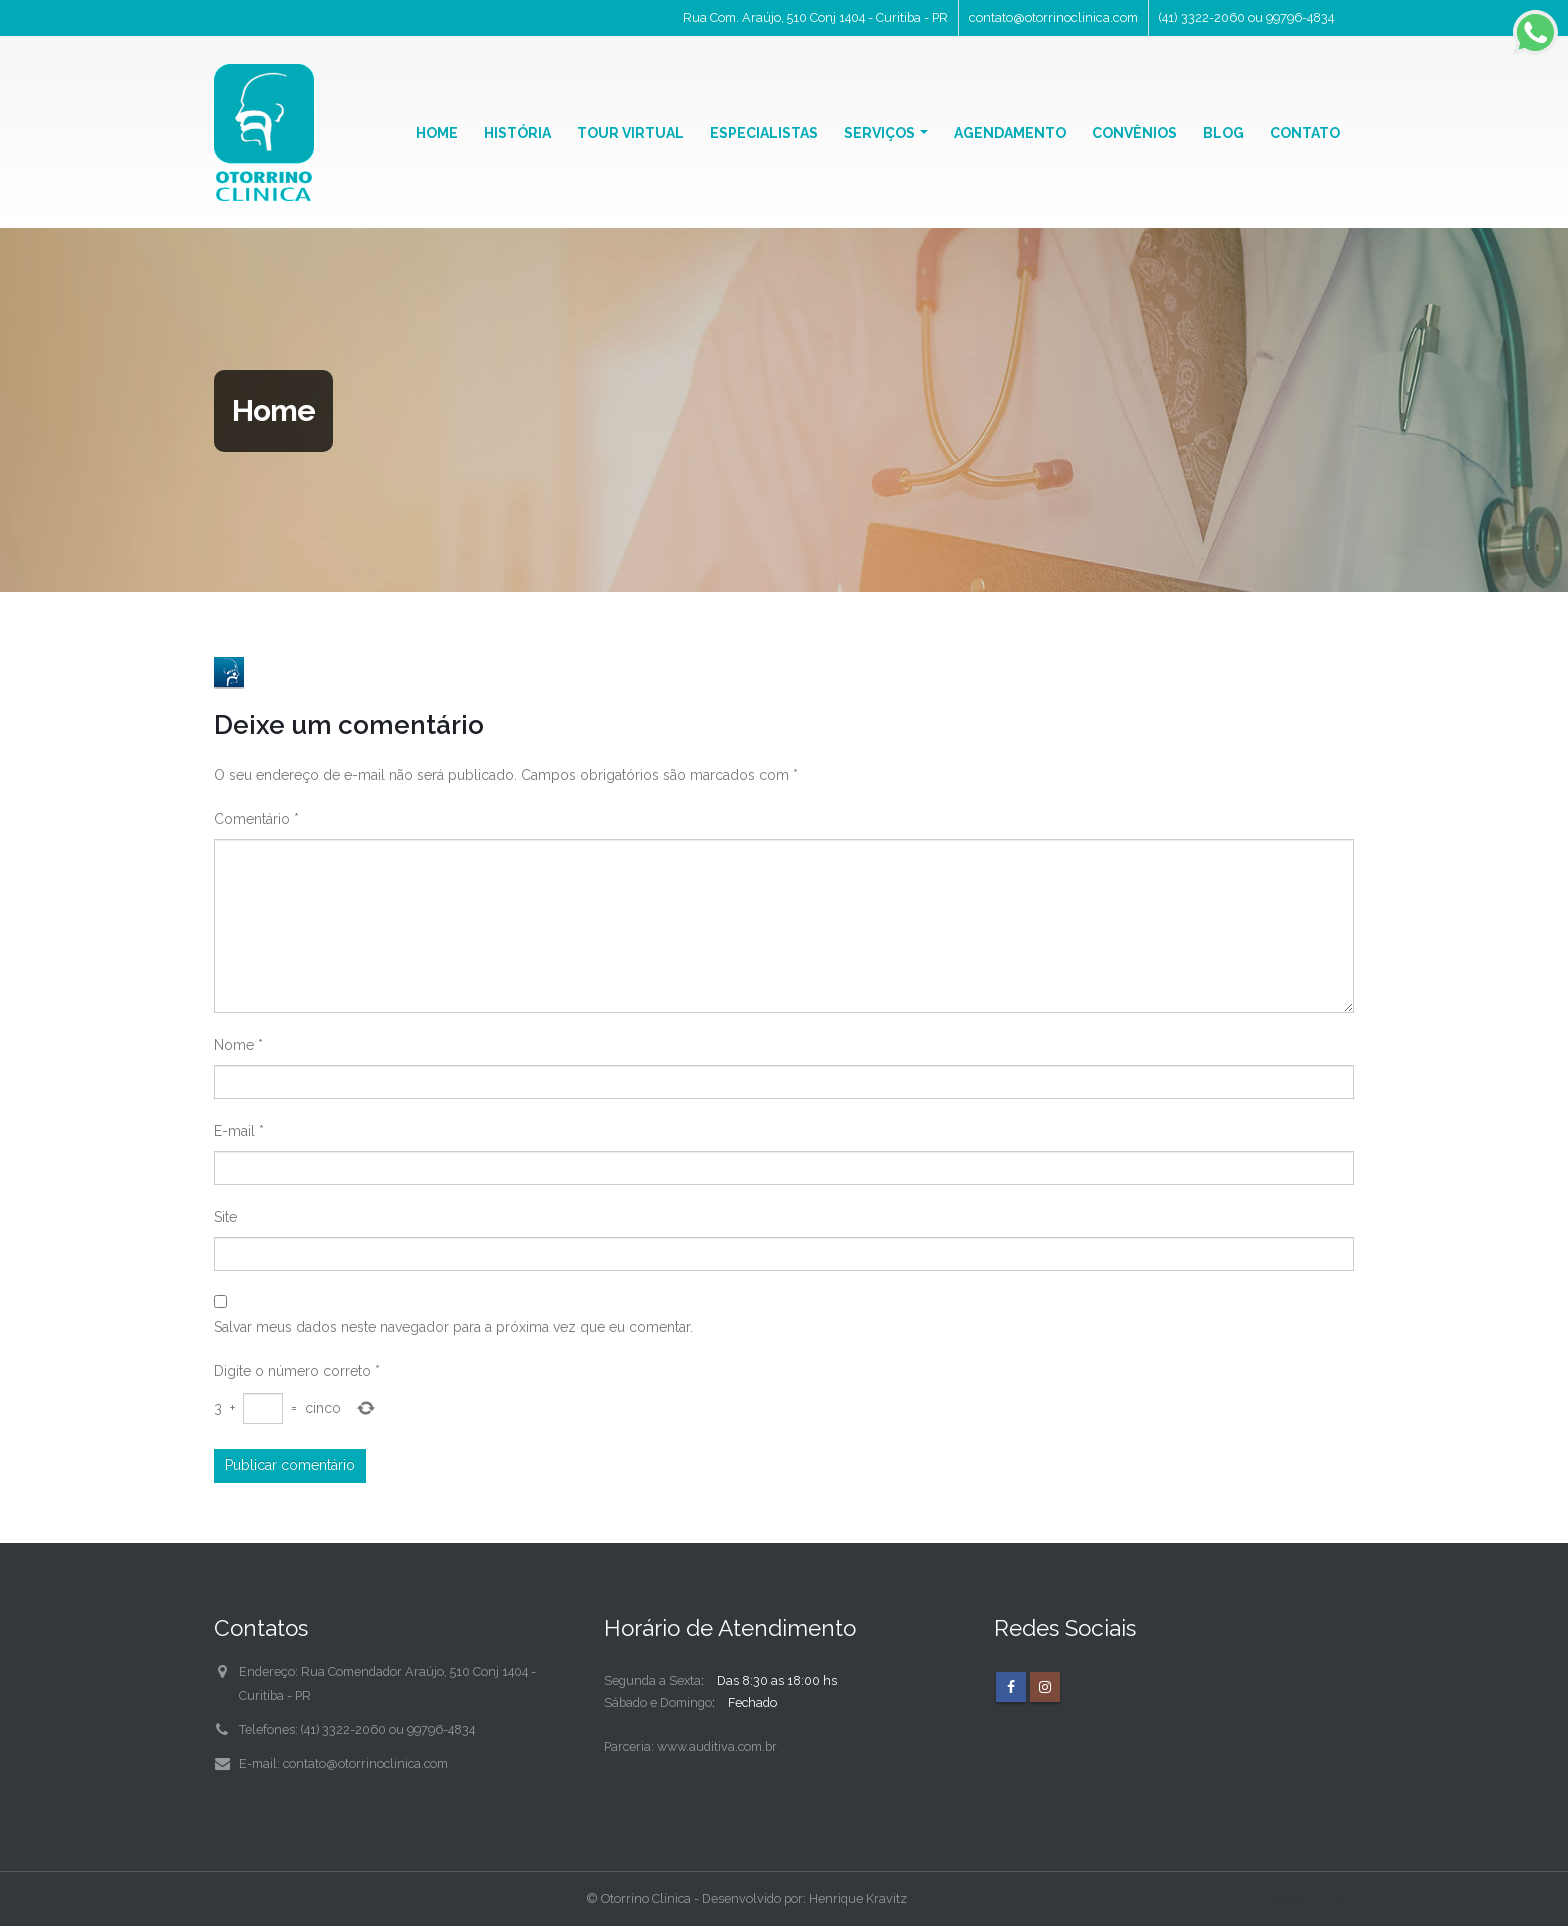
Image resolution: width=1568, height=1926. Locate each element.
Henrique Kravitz (858, 1898)
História (517, 133)
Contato (1305, 133)
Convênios (1134, 133)
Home (437, 133)
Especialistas (764, 133)
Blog (1223, 133)
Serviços (879, 133)
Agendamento (1010, 133)
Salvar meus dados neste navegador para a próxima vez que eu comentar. (453, 1327)
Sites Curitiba (1308, 1898)
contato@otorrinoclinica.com (1053, 17)
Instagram (1045, 1687)
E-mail (239, 1131)
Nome (238, 1045)
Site (225, 1217)
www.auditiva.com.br (717, 1746)
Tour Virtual (630, 133)
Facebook (1011, 1687)
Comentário (256, 819)
